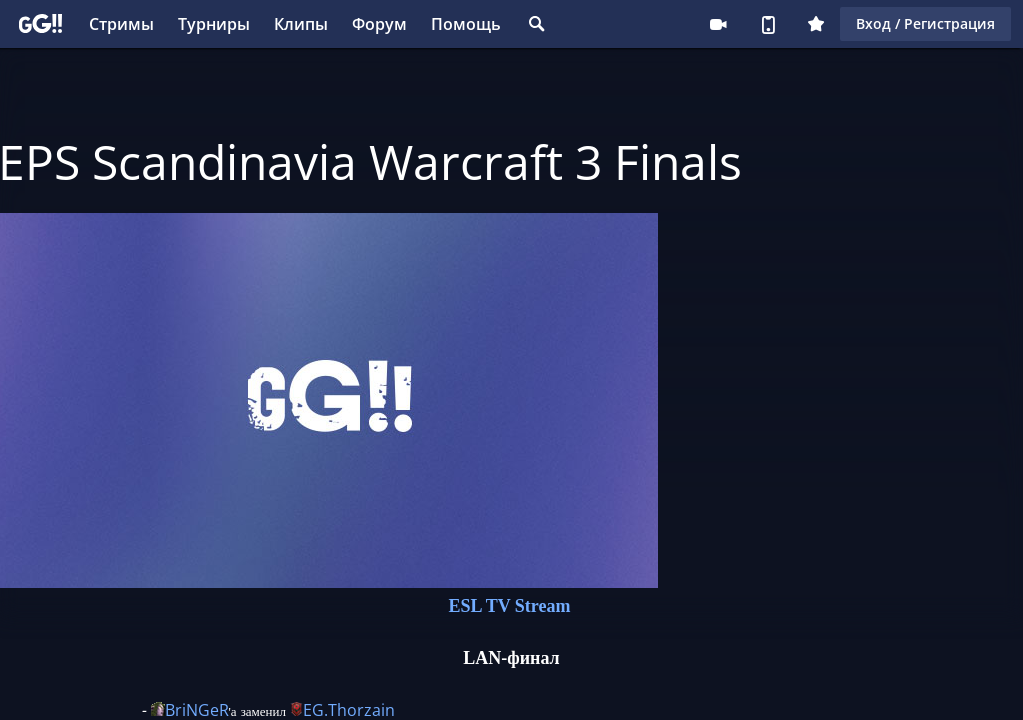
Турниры (214, 24)
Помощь (466, 24)
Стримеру (718, 24)
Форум (379, 24)
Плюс (816, 24)
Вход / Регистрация (925, 23)
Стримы (121, 24)
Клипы (301, 24)
